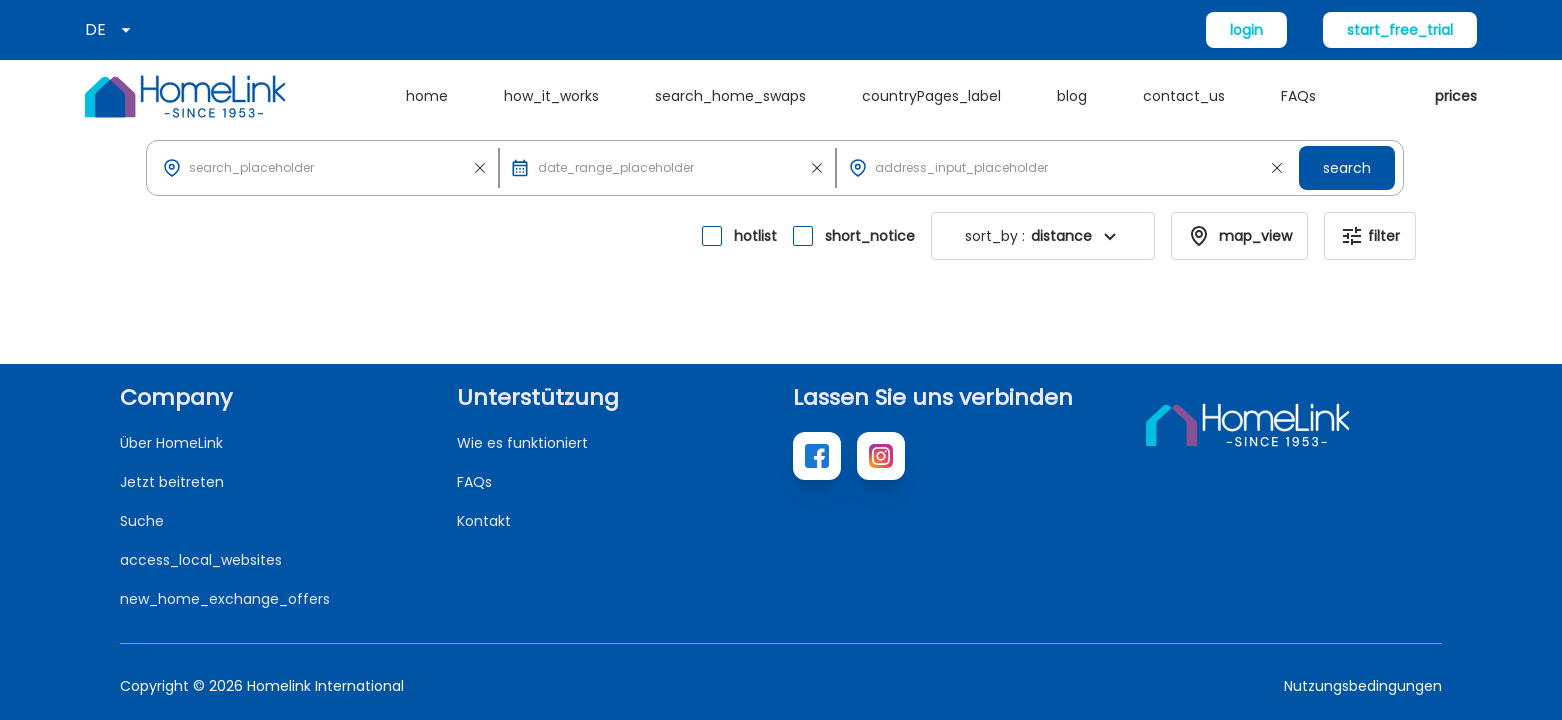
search (1347, 168)
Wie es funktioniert (522, 443)
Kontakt (484, 521)
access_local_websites (201, 560)
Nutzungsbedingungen (1363, 686)
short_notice (870, 236)
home (427, 96)
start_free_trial (1400, 30)
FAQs (1298, 96)
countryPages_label (931, 96)
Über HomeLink (171, 443)
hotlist (755, 236)
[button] (1110, 236)
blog (1072, 96)
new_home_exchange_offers (225, 599)
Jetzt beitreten (172, 482)
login (1246, 30)
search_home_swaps (730, 96)
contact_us (1184, 96)
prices (1456, 96)
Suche (142, 521)
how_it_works (551, 96)
